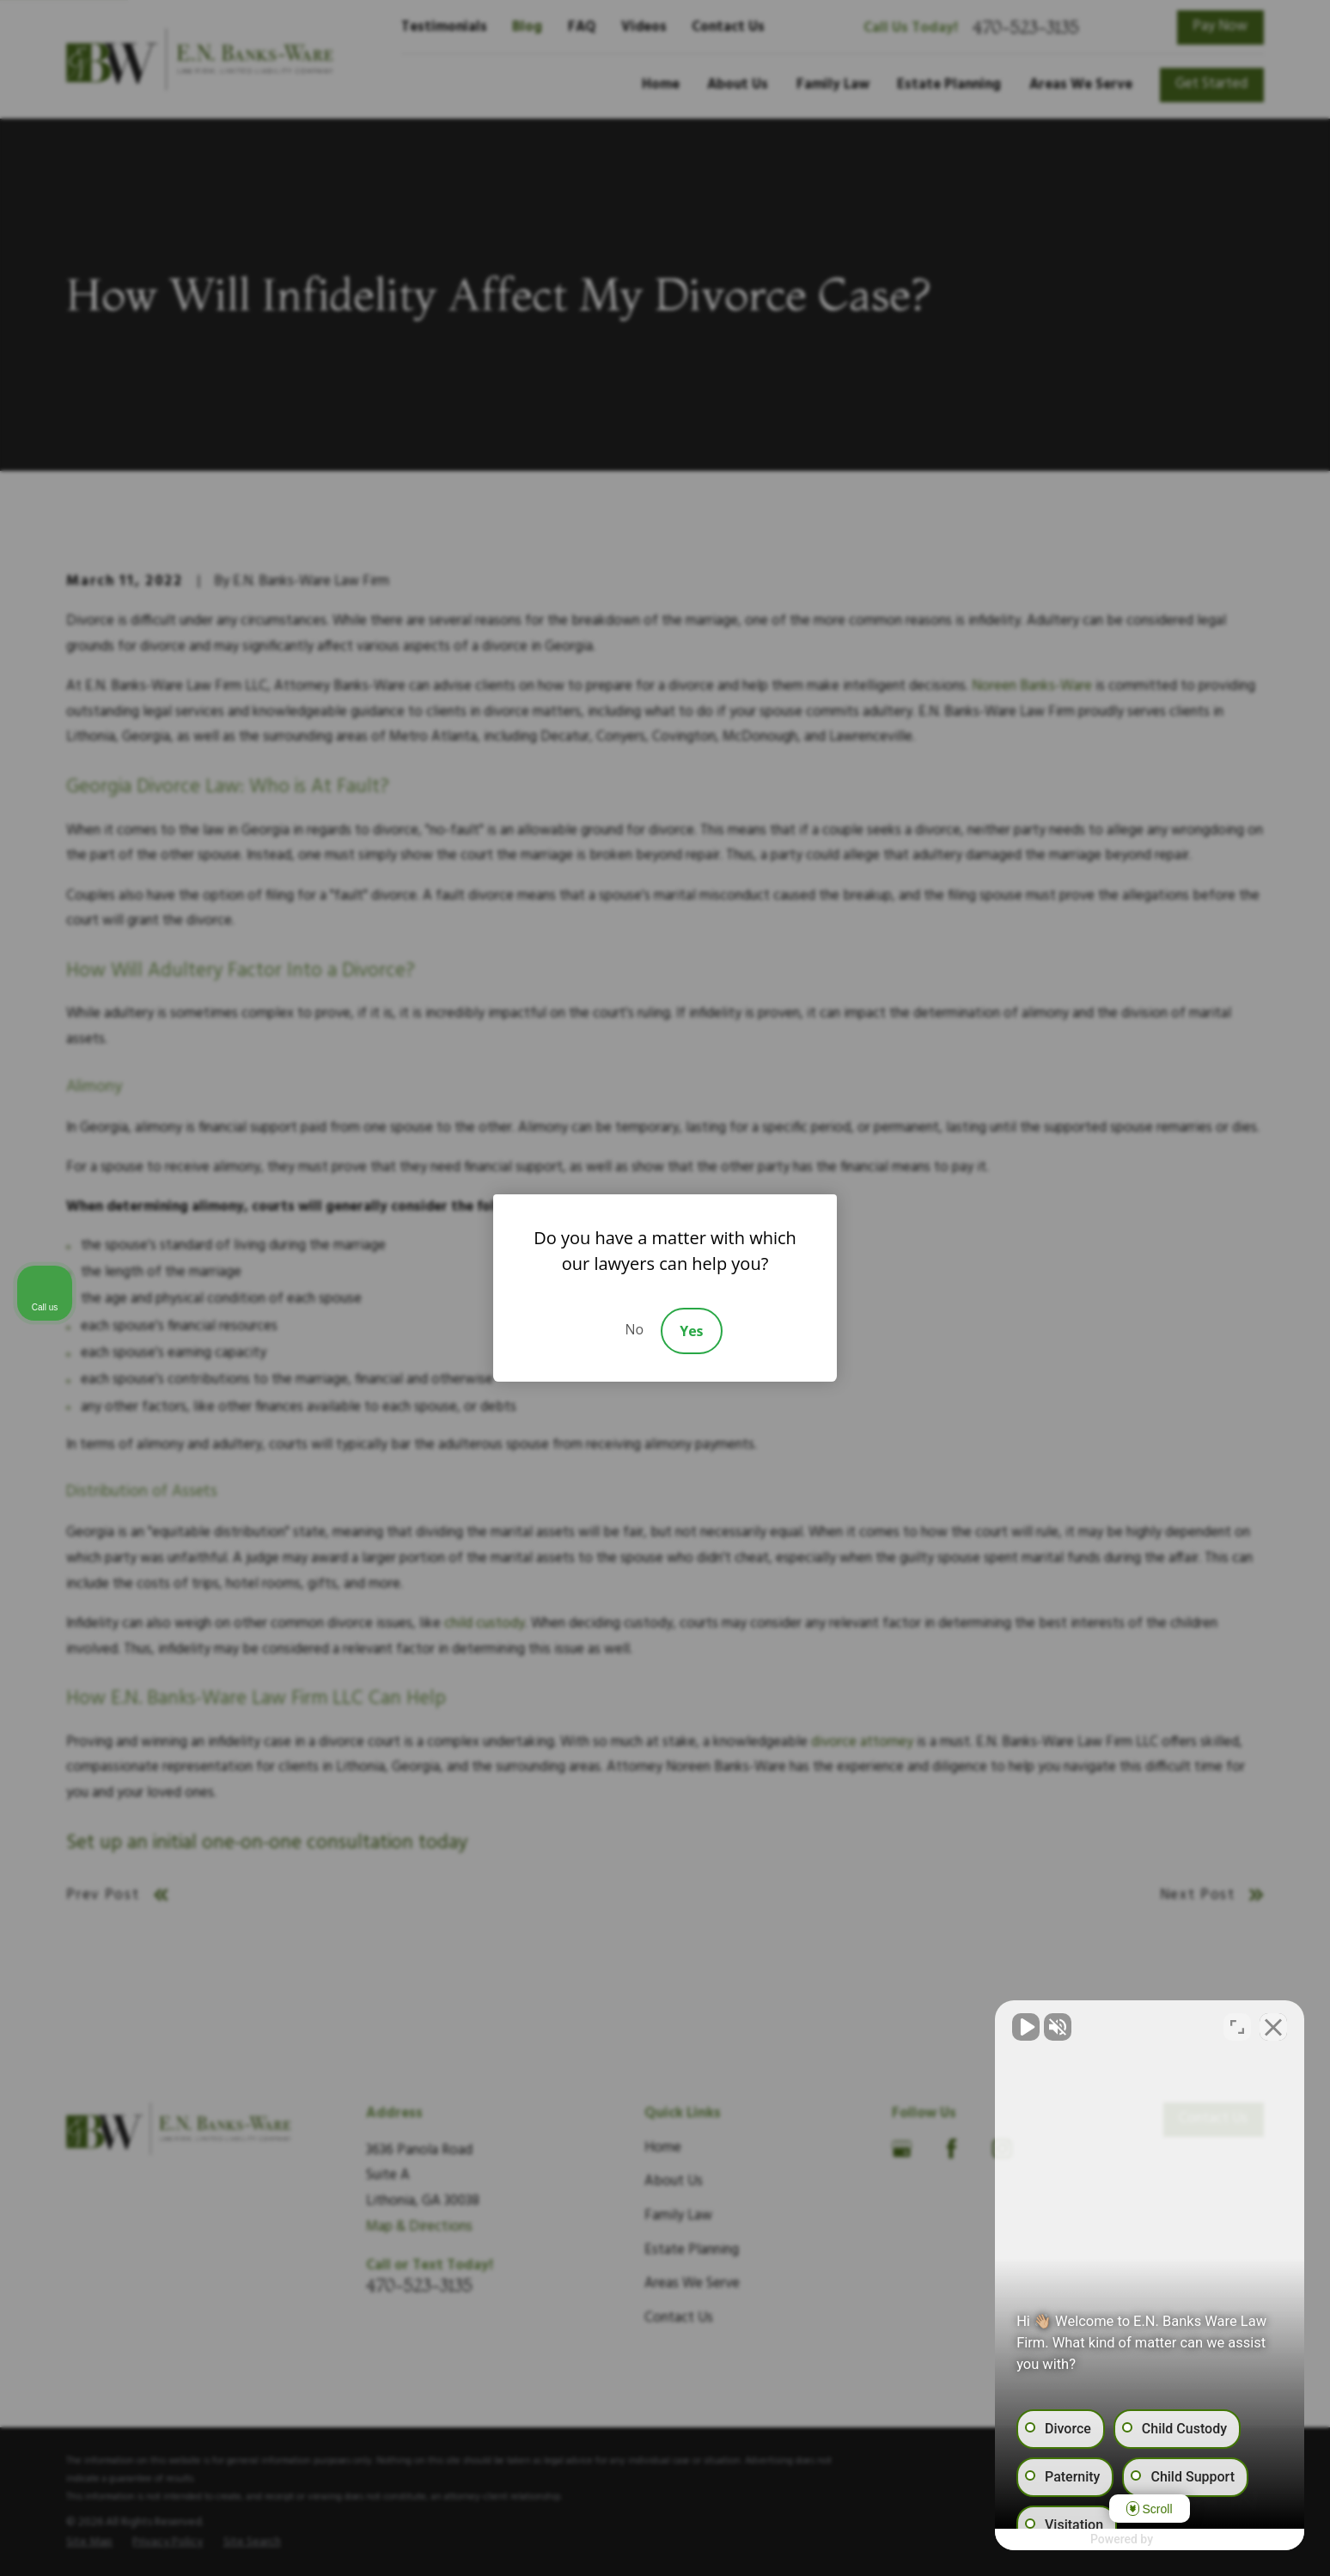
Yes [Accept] (691, 1331)
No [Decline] (634, 1329)
